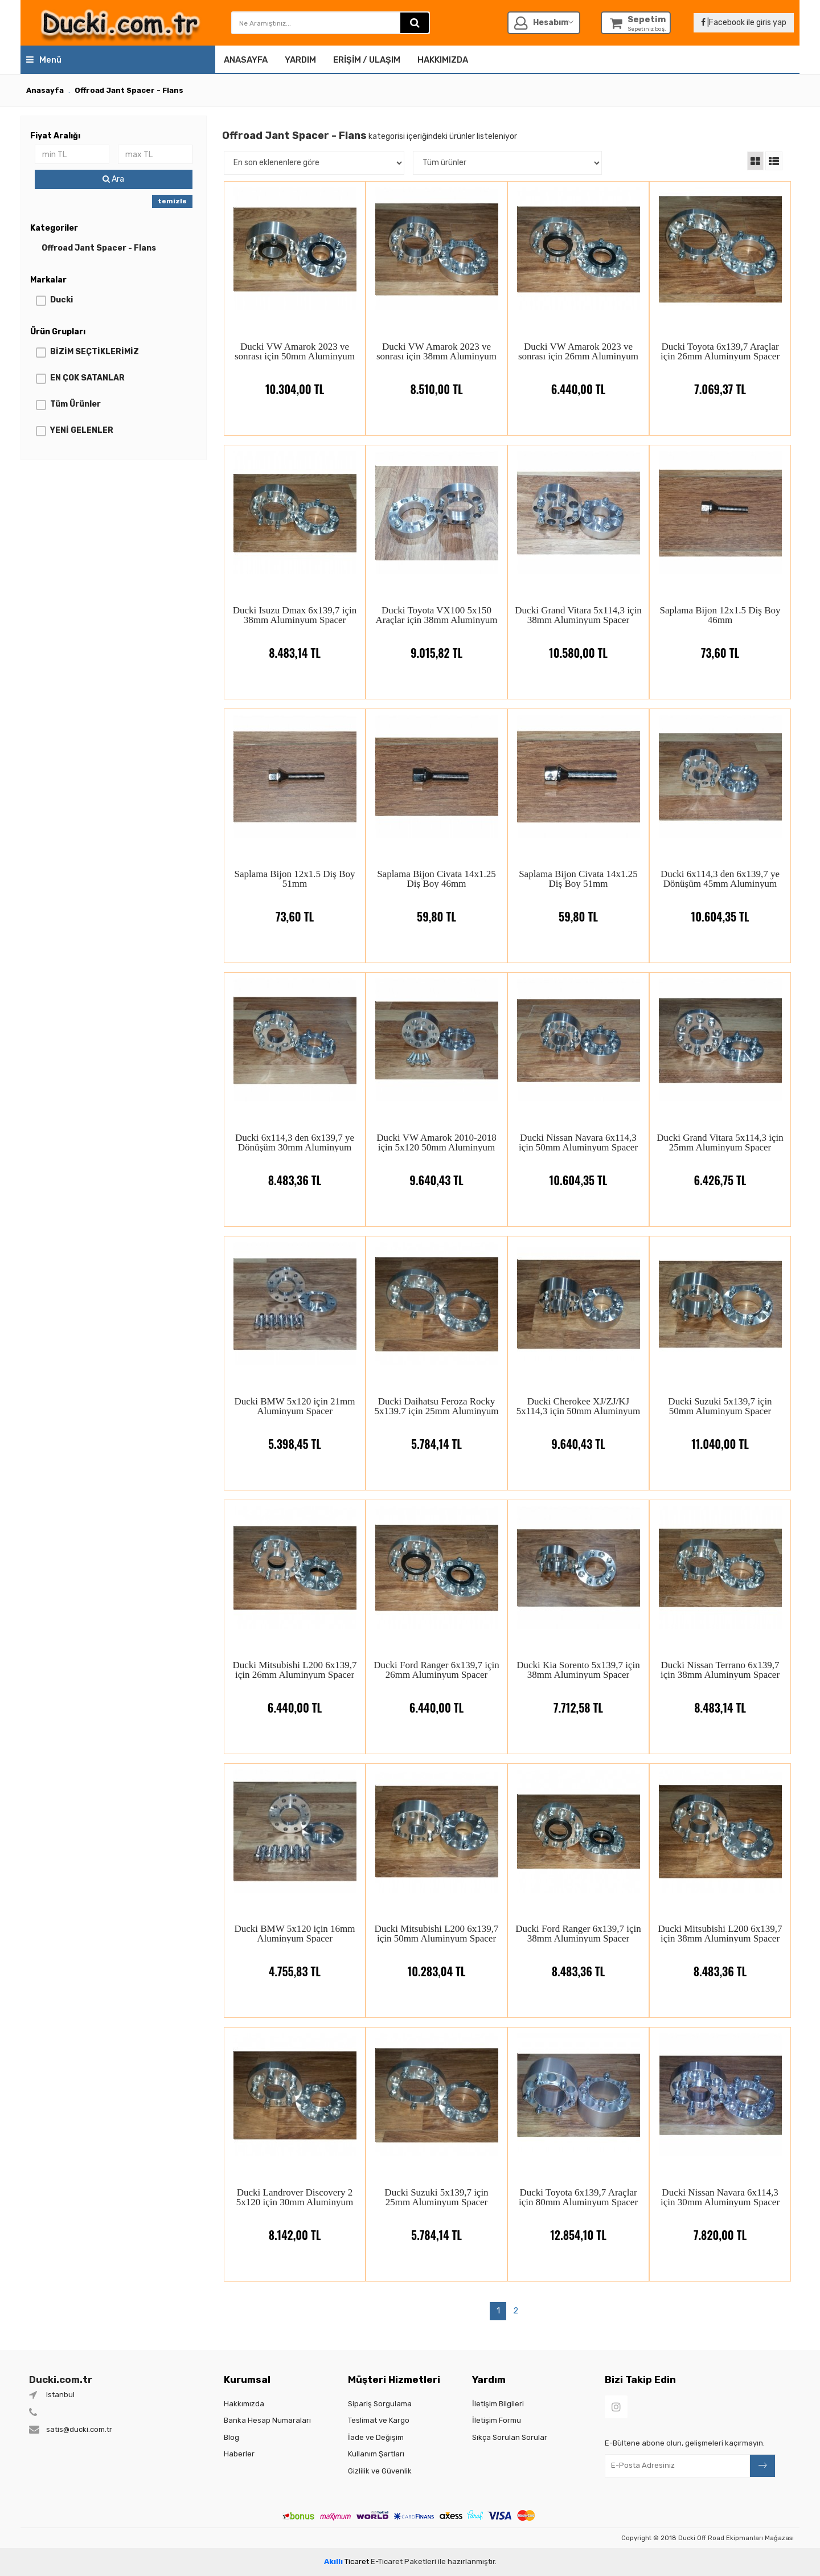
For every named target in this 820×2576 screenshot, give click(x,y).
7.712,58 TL (578, 1699)
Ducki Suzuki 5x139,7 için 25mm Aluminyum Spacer (436, 2197)
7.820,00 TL (720, 2226)
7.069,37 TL (720, 381)
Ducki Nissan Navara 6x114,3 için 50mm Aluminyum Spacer (578, 1142)
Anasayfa (246, 60)
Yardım (300, 60)
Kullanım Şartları (376, 2454)
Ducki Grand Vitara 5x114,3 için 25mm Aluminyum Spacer (720, 1142)
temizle (172, 201)
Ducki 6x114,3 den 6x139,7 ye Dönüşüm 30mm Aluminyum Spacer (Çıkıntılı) (294, 1142)
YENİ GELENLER (81, 430)
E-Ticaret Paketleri (403, 2561)
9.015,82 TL (436, 644)
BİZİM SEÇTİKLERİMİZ (94, 352)
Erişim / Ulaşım (366, 60)
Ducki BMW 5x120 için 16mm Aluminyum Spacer (294, 1933)
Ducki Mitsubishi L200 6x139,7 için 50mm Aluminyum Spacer (436, 1933)
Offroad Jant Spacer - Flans (99, 248)
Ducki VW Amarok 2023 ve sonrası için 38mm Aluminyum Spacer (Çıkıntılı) (436, 351)
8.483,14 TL (295, 644)
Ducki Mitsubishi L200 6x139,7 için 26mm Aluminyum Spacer (294, 1670)
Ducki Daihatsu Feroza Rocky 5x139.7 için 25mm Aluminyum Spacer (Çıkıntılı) (436, 1406)
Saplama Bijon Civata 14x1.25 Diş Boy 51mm (578, 878)
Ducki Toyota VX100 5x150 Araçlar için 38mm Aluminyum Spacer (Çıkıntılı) (437, 615)
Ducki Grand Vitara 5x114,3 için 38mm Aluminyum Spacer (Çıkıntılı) (578, 615)
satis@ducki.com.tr (79, 2429)
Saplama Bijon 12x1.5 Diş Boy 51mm (294, 878)
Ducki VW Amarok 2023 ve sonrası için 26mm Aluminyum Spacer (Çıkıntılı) (578, 351)
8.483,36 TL (294, 1172)
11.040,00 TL (720, 1435)
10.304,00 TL (294, 381)
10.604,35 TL (720, 908)
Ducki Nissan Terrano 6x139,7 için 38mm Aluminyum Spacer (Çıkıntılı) (720, 1670)
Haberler (239, 2454)
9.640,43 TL (436, 1172)
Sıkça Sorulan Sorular (509, 2437)
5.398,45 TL (294, 1435)
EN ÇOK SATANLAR (87, 378)
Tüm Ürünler (75, 404)
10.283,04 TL (437, 1963)
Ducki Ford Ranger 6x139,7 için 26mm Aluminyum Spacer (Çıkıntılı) (436, 1670)
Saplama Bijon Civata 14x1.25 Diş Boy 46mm (436, 878)
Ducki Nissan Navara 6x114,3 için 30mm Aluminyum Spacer (720, 2197)
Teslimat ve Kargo (378, 2420)
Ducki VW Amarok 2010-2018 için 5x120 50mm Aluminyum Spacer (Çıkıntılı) (436, 1142)
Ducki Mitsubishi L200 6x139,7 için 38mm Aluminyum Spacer (720, 1933)
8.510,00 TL (436, 381)
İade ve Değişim (376, 2437)
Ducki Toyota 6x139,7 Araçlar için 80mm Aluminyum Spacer (578, 2197)
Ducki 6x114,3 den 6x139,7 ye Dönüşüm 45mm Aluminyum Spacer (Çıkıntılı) (720, 878)
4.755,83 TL (295, 1963)
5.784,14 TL (436, 1435)
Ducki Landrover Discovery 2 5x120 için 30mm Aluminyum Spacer (294, 2197)
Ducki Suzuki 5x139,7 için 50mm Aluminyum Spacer (720, 1406)
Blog (231, 2437)
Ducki (61, 300)
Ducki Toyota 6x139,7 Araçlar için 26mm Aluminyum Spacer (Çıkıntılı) (720, 351)
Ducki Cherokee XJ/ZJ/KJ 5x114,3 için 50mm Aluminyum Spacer (578, 1406)
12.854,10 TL (578, 2226)
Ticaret (346, 2561)
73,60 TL (720, 644)
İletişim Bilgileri (498, 2403)
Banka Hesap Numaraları (267, 2420)
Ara (113, 179)
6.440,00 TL (578, 381)
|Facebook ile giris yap (743, 22)
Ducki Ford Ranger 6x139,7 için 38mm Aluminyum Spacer (578, 1933)
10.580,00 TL (578, 644)
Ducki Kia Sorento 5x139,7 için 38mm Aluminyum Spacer (578, 1670)
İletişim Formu (496, 2420)
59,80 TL (436, 908)
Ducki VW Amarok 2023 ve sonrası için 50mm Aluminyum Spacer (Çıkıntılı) (295, 351)
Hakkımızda (442, 60)
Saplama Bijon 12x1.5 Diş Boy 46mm (719, 615)
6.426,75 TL (720, 1172)
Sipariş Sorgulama (380, 2403)
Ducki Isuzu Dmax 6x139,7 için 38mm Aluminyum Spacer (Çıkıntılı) (295, 615)
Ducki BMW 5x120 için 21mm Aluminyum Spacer (294, 1406)
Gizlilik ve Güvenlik (380, 2471)
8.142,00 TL (295, 2226)
